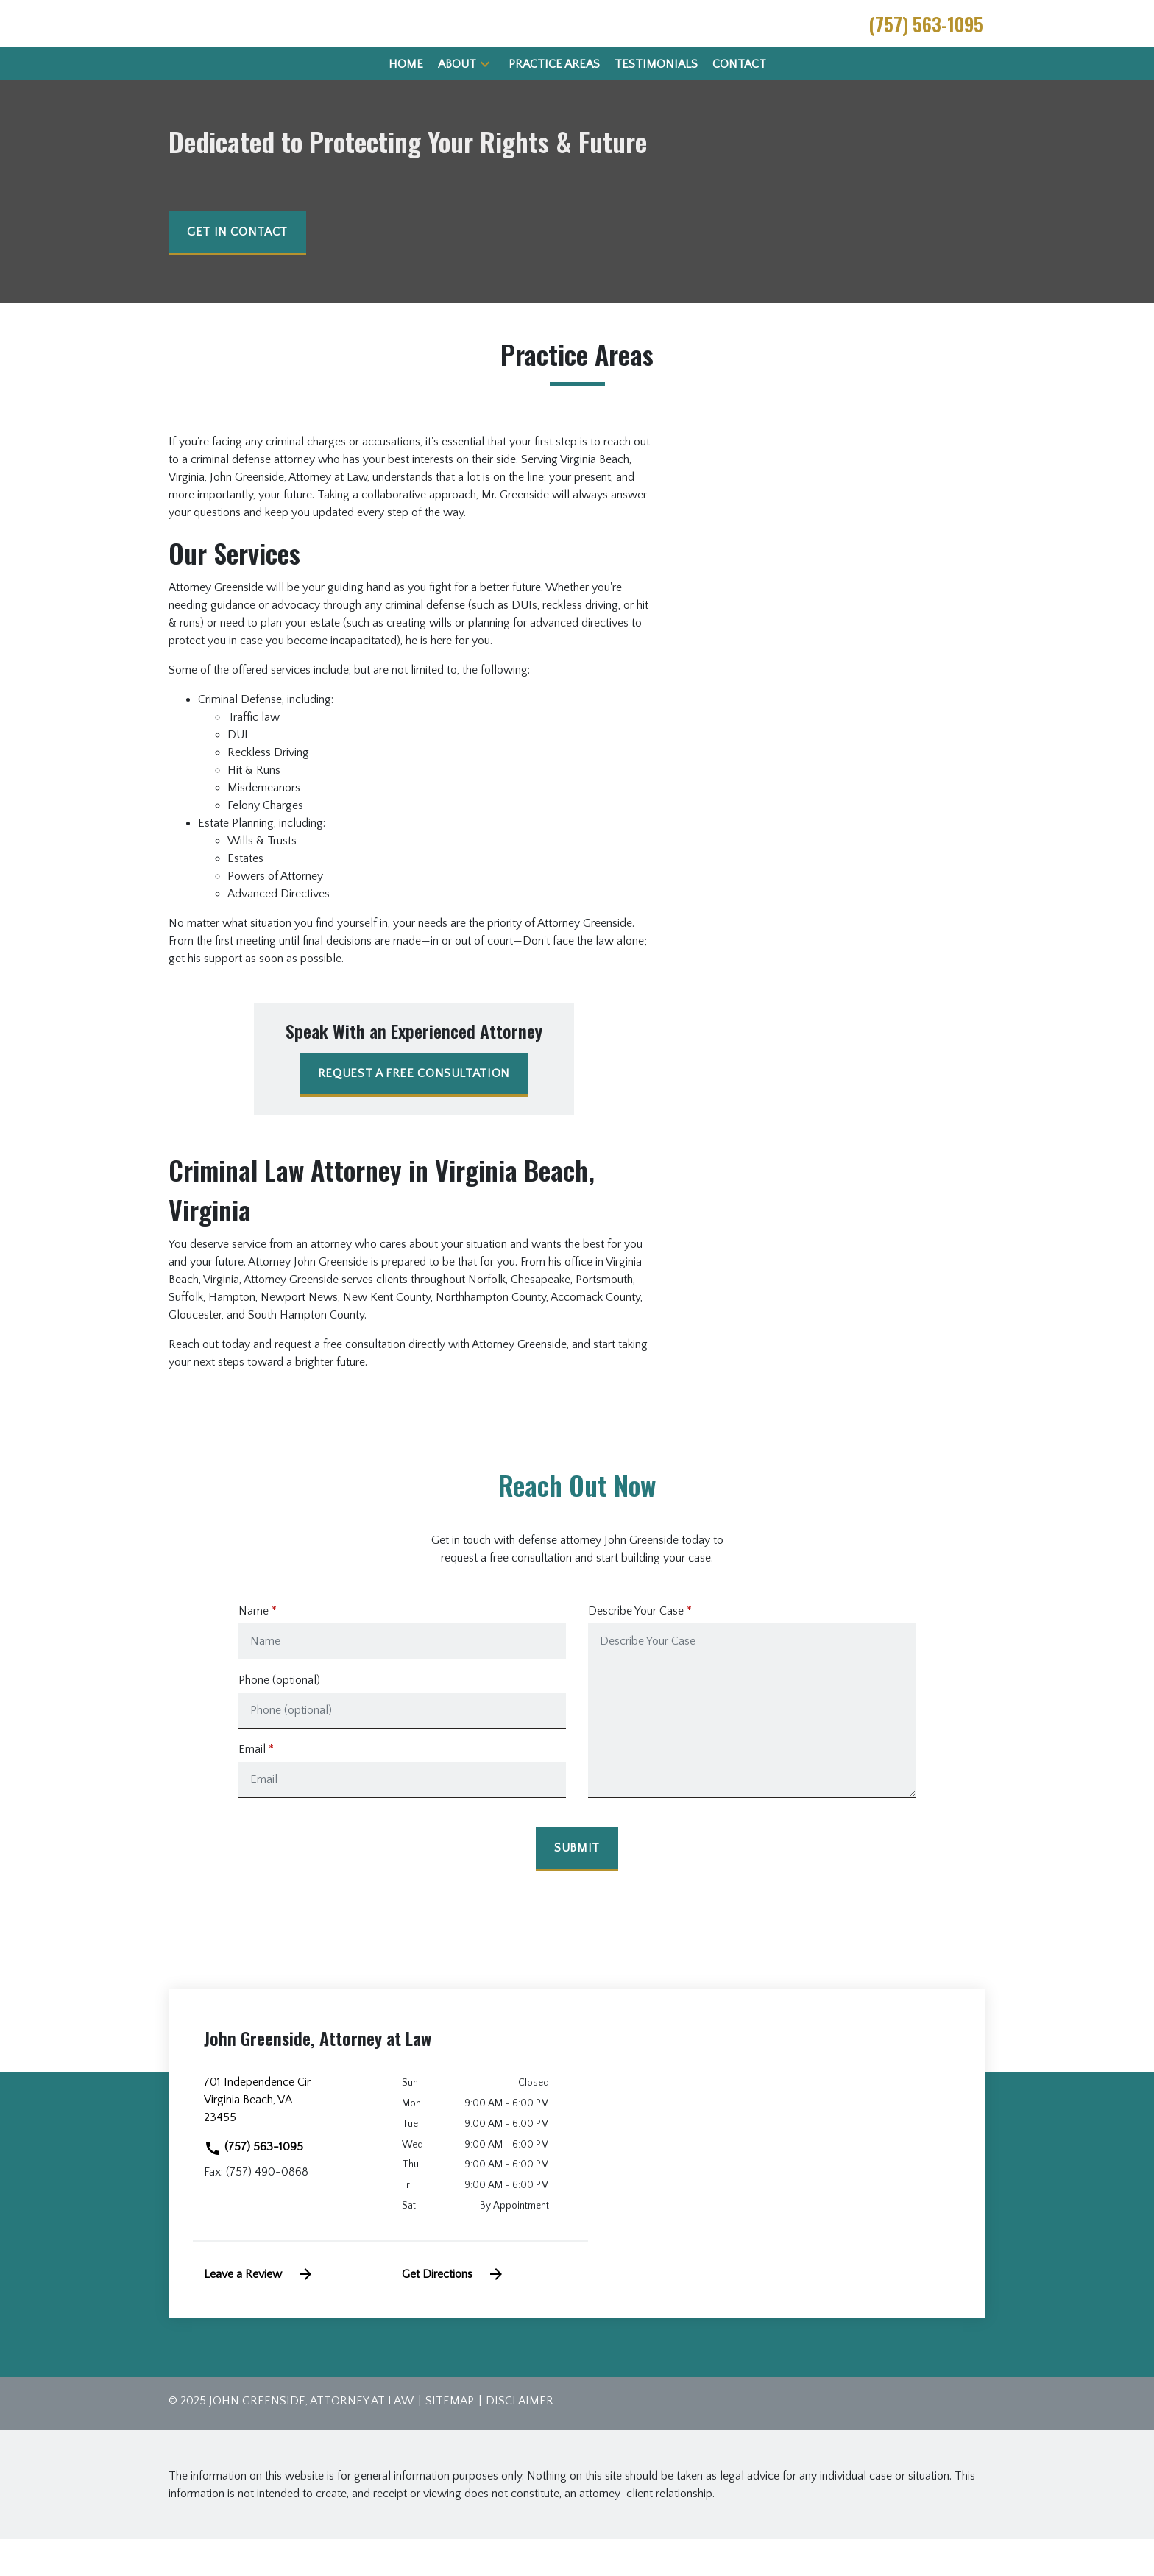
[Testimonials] (656, 101)
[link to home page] (251, 41)
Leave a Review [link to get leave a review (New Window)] (259, 2311)
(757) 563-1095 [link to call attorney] (253, 2183)
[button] (485, 100)
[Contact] (739, 101)
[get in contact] (237, 270)
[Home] (406, 101)
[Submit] (577, 1886)
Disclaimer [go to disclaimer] (519, 2437)
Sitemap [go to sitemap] (449, 2437)
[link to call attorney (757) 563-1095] (926, 42)
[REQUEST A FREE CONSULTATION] (414, 1112)
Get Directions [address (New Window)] (453, 2311)
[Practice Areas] (554, 101)
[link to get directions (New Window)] (292, 2142)
